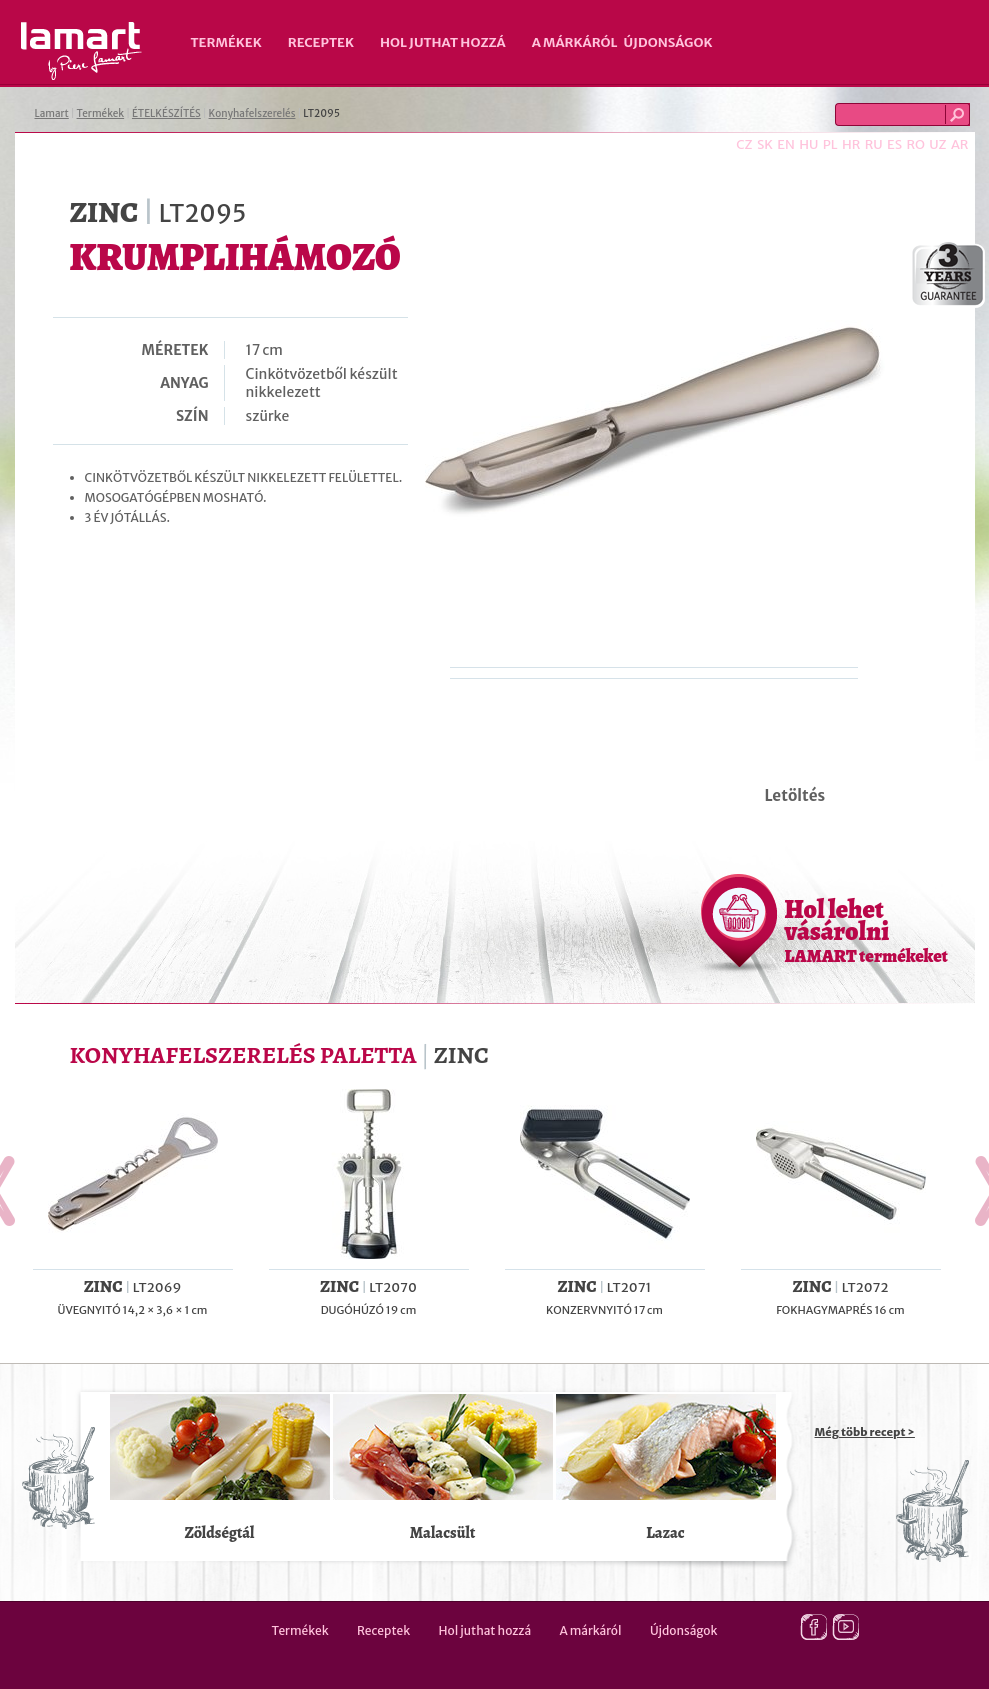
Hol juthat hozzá (443, 42)
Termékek (226, 42)
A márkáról (575, 42)
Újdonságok (668, 42)
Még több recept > (865, 1432)
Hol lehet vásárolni (866, 930)
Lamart (81, 51)
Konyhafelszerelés (252, 113)
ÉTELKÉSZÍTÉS (166, 113)
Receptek (321, 42)
